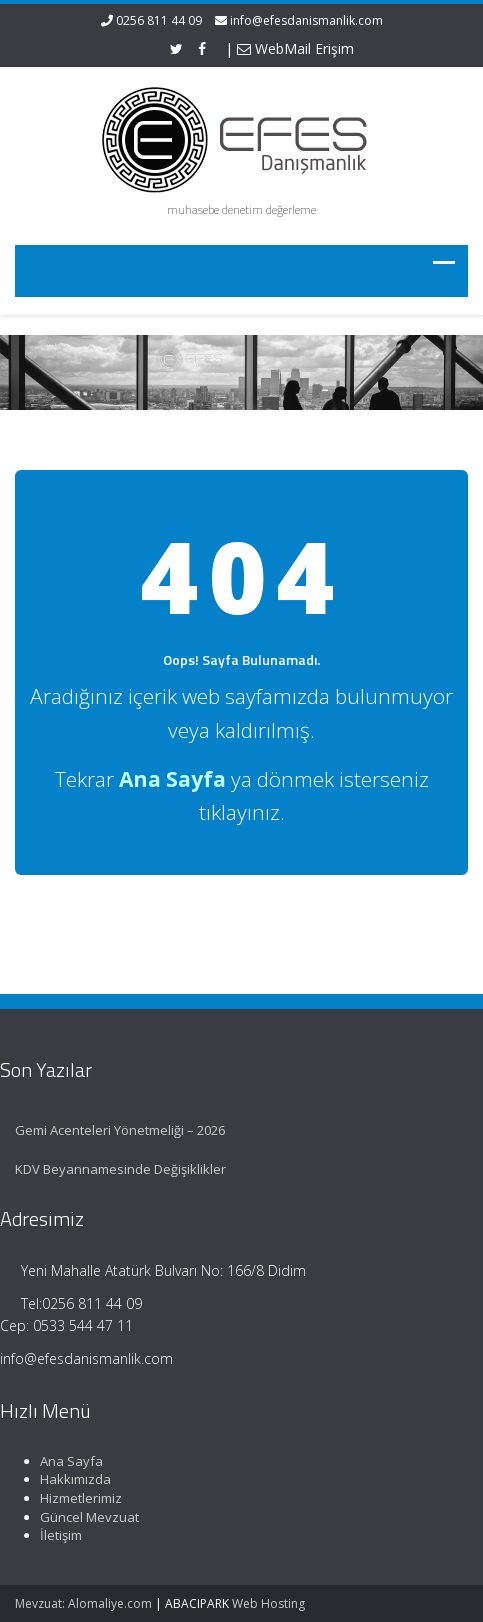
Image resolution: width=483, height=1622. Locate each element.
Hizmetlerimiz (78, 1498)
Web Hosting (268, 1603)
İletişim (58, 1535)
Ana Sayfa (68, 1461)
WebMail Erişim (295, 48)
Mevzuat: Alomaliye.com (83, 1603)
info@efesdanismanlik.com (306, 20)
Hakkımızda (72, 1479)
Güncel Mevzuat (86, 1517)
